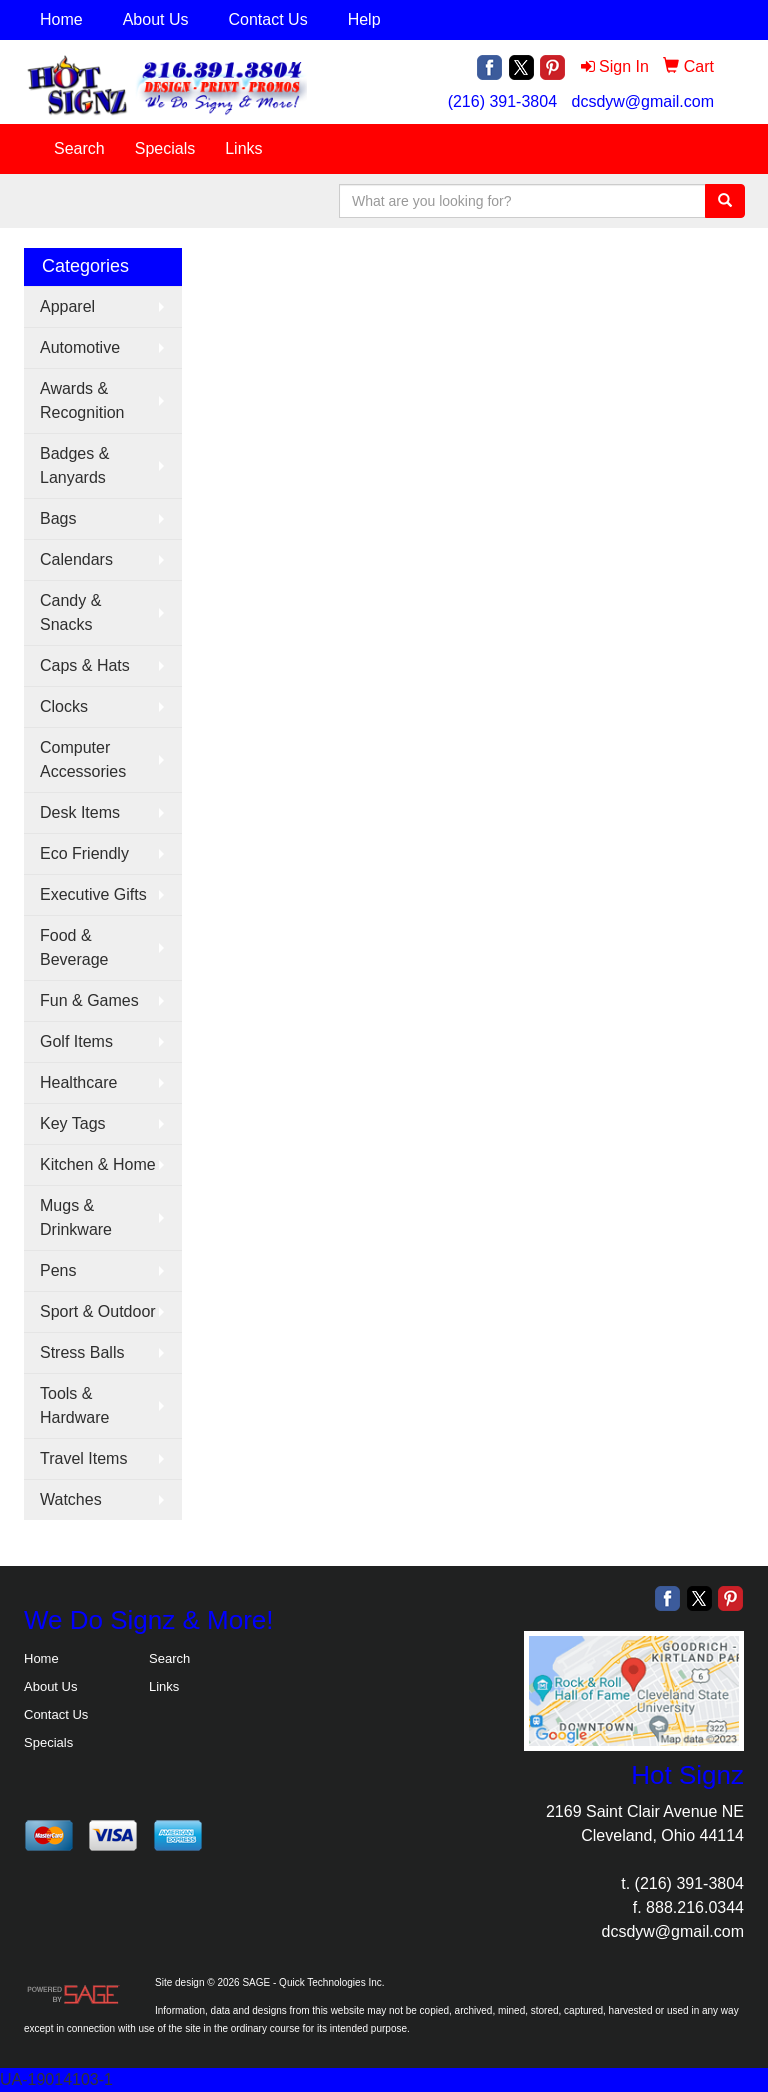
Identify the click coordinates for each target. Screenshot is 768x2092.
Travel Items (83, 1458)
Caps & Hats (85, 665)
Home (61, 19)
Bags (58, 518)
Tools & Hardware (74, 1405)
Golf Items (76, 1041)
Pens (58, 1270)
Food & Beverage (74, 947)
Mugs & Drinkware (76, 1217)
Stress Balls (82, 1352)
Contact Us (268, 19)
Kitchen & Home (98, 1164)
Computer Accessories (83, 759)
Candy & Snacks (70, 612)
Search (79, 148)
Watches (71, 1499)
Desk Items (80, 812)
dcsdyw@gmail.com (643, 101)
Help (364, 19)
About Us (156, 19)
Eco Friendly (84, 853)
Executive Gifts (93, 894)
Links (243, 148)
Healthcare (78, 1082)
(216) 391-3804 (502, 101)
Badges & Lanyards (74, 465)
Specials (165, 148)
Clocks (64, 706)
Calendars (76, 559)
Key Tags (73, 1123)
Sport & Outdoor (98, 1311)
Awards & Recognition (82, 400)
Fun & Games (89, 1000)
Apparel (67, 306)
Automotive (80, 347)
